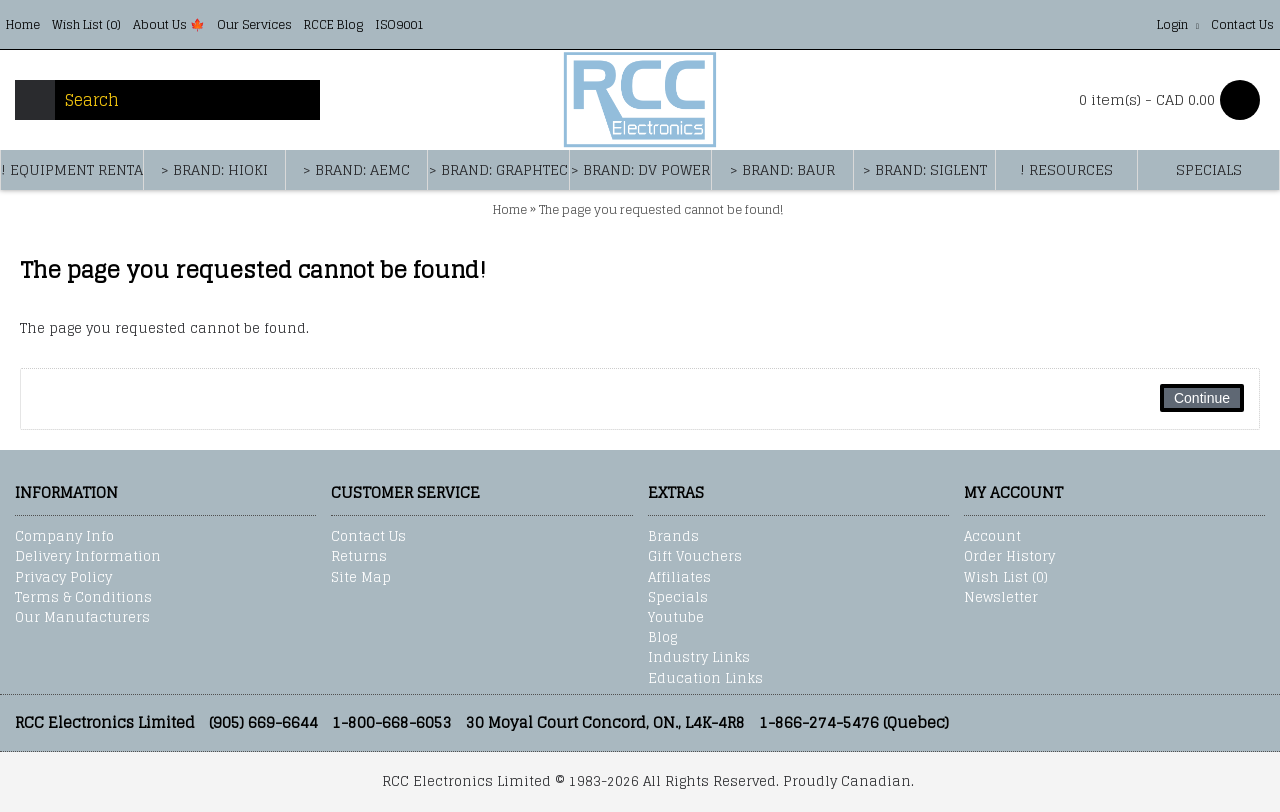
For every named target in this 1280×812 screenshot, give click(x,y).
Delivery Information (88, 557)
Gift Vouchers (695, 557)
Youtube (676, 618)
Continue (1202, 398)
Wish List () (1006, 578)
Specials (678, 598)
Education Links (705, 679)
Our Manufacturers (82, 618)
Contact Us (368, 537)
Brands (673, 537)
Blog (662, 638)
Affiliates (679, 578)
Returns (359, 557)
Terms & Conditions (83, 598)
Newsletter (1001, 598)
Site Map (361, 578)
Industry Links (699, 658)
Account (992, 537)
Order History (1009, 557)
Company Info (64, 537)
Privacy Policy (63, 578)
